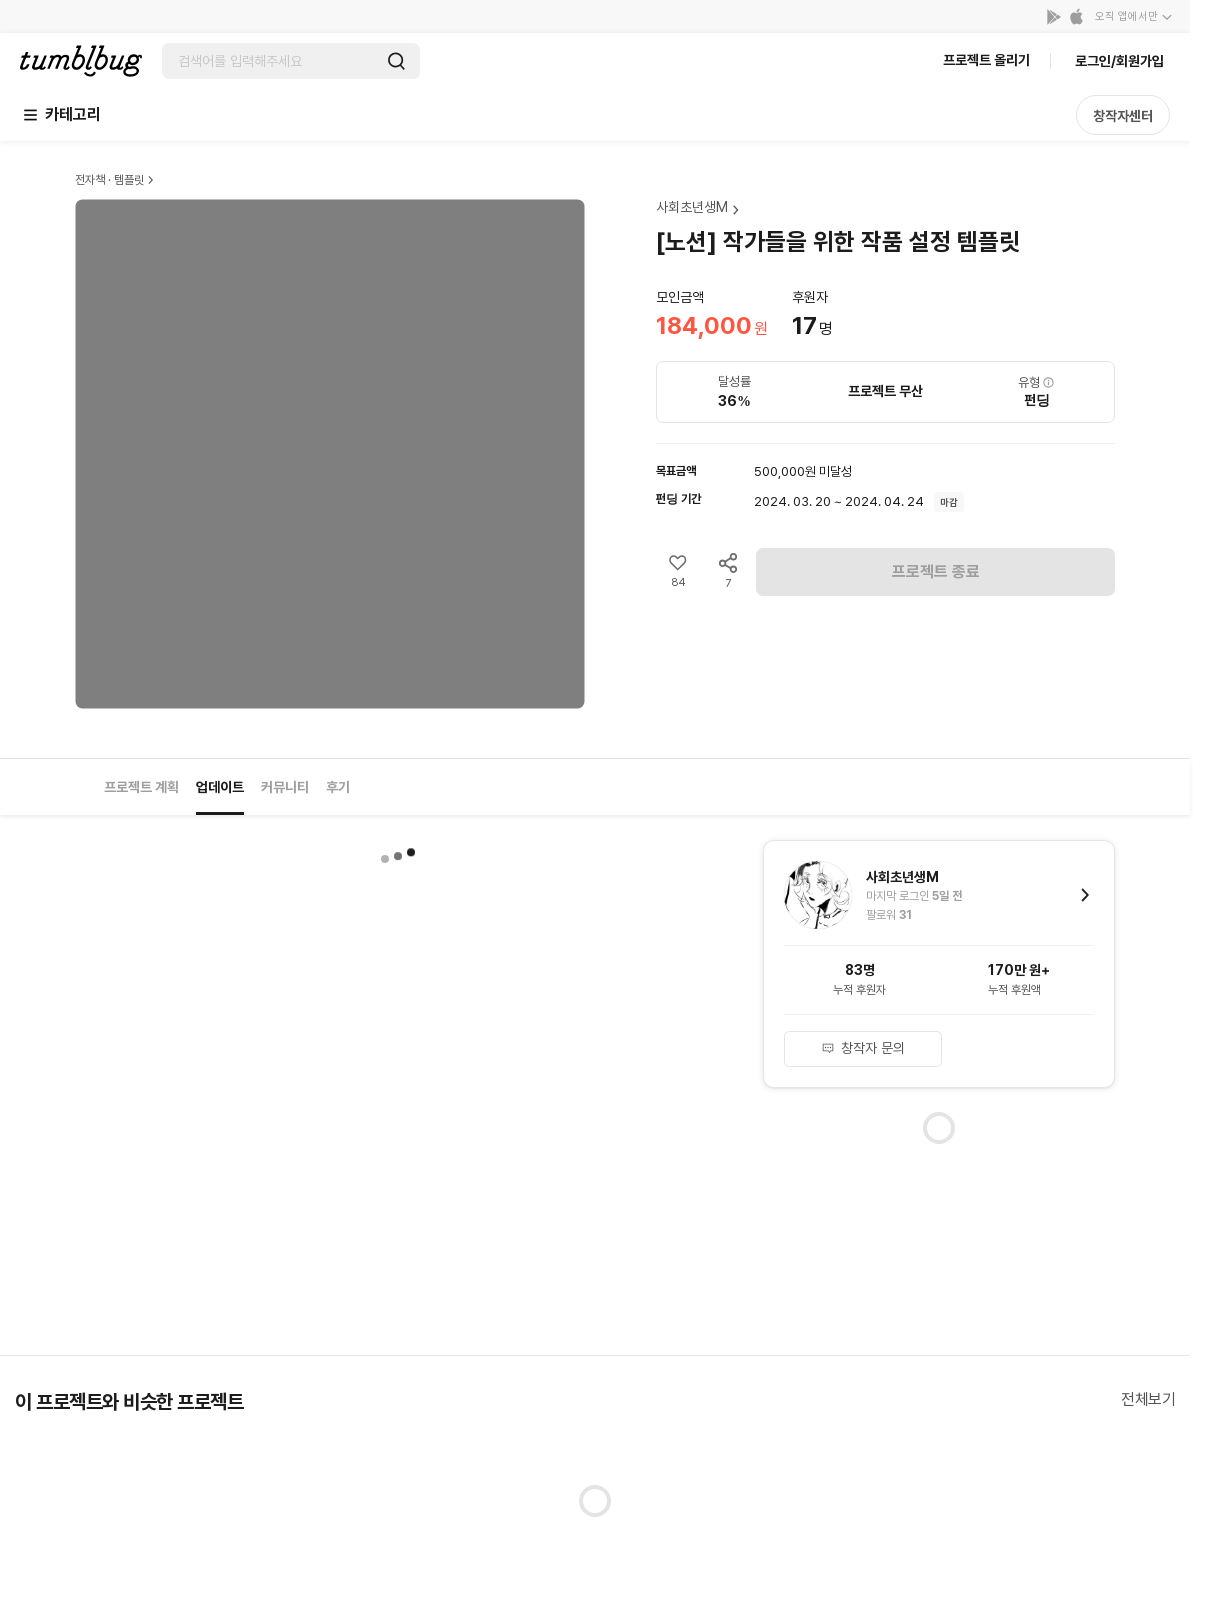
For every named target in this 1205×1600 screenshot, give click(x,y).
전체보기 (1148, 1399)
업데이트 (220, 787)
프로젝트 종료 (936, 571)
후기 (338, 787)
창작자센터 (1123, 116)
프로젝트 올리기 (986, 60)
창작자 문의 (863, 1048)
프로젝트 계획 (141, 787)
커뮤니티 (285, 787)
